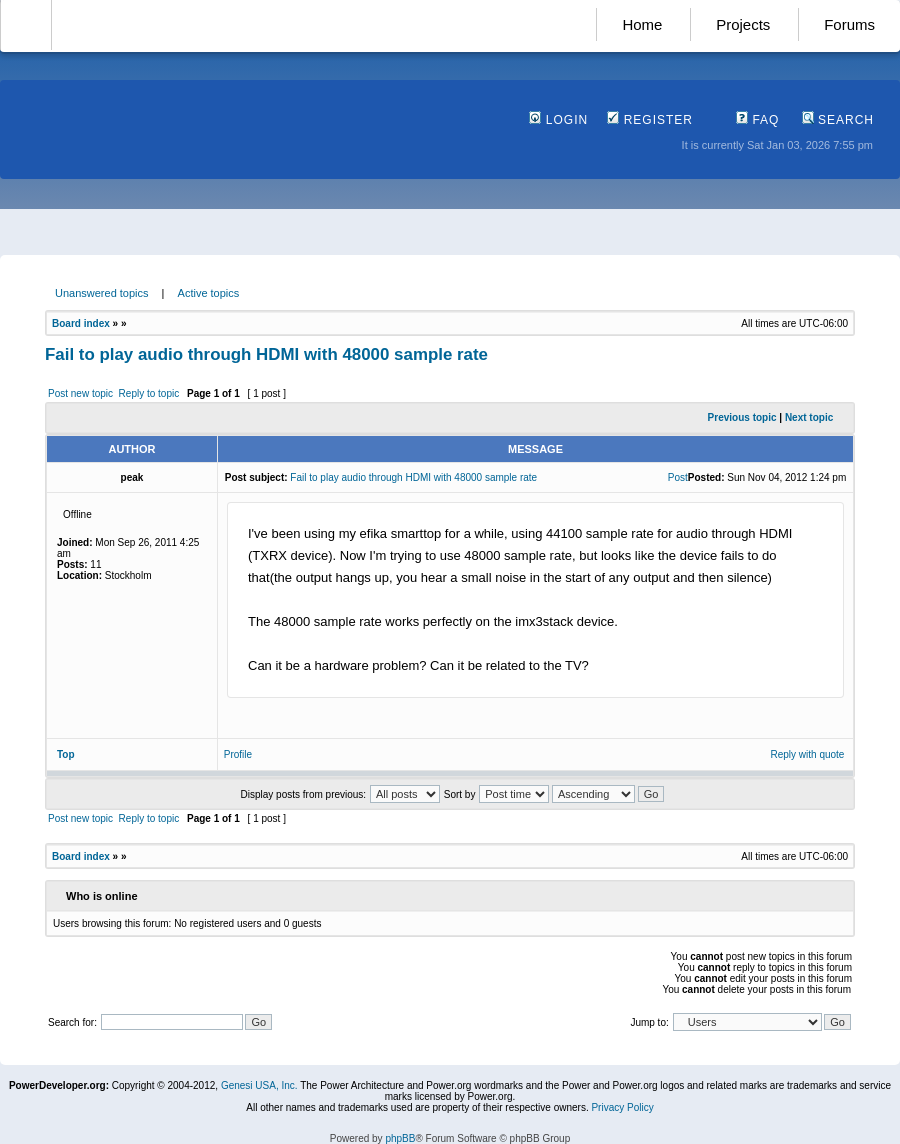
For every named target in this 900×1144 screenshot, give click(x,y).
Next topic (809, 417)
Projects (743, 24)
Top (66, 754)
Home (642, 24)
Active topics (209, 293)
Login (558, 120)
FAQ (757, 120)
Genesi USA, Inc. (259, 1085)
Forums (849, 24)
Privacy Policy (622, 1107)
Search (838, 120)
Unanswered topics (102, 293)
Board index (81, 323)
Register (650, 120)
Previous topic (742, 417)
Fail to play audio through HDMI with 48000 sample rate (266, 354)
